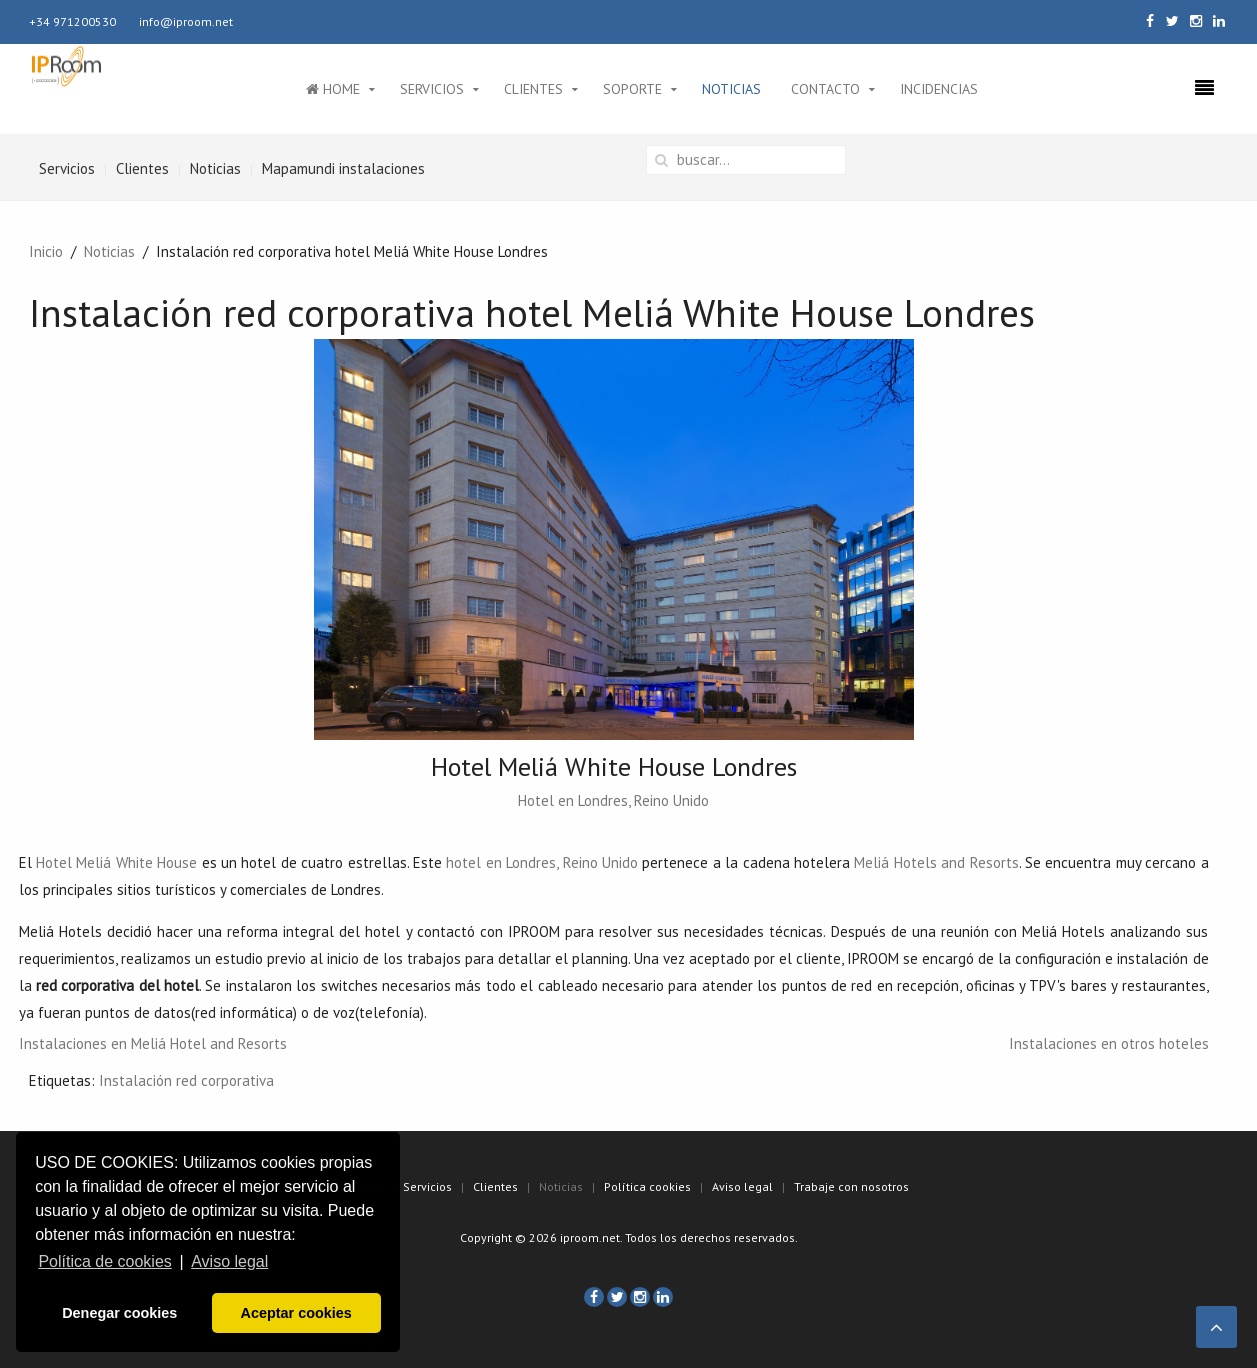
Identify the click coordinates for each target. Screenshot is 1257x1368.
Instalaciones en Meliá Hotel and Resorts (153, 1043)
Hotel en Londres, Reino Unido (613, 800)
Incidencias (939, 89)
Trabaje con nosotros (851, 1186)
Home (333, 89)
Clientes (533, 89)
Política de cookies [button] (104, 1261)
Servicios (432, 89)
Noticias (731, 89)
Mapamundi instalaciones (343, 168)
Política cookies (647, 1186)
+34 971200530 (72, 21)
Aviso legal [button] (229, 1261)
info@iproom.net (186, 21)
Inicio (46, 251)
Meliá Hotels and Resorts (936, 862)
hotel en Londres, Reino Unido (542, 862)
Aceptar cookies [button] (296, 1313)
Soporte (632, 89)
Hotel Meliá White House (116, 862)
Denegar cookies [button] (119, 1313)
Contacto (825, 89)
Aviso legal (742, 1186)
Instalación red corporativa (186, 1080)
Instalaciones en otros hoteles (1109, 1043)
